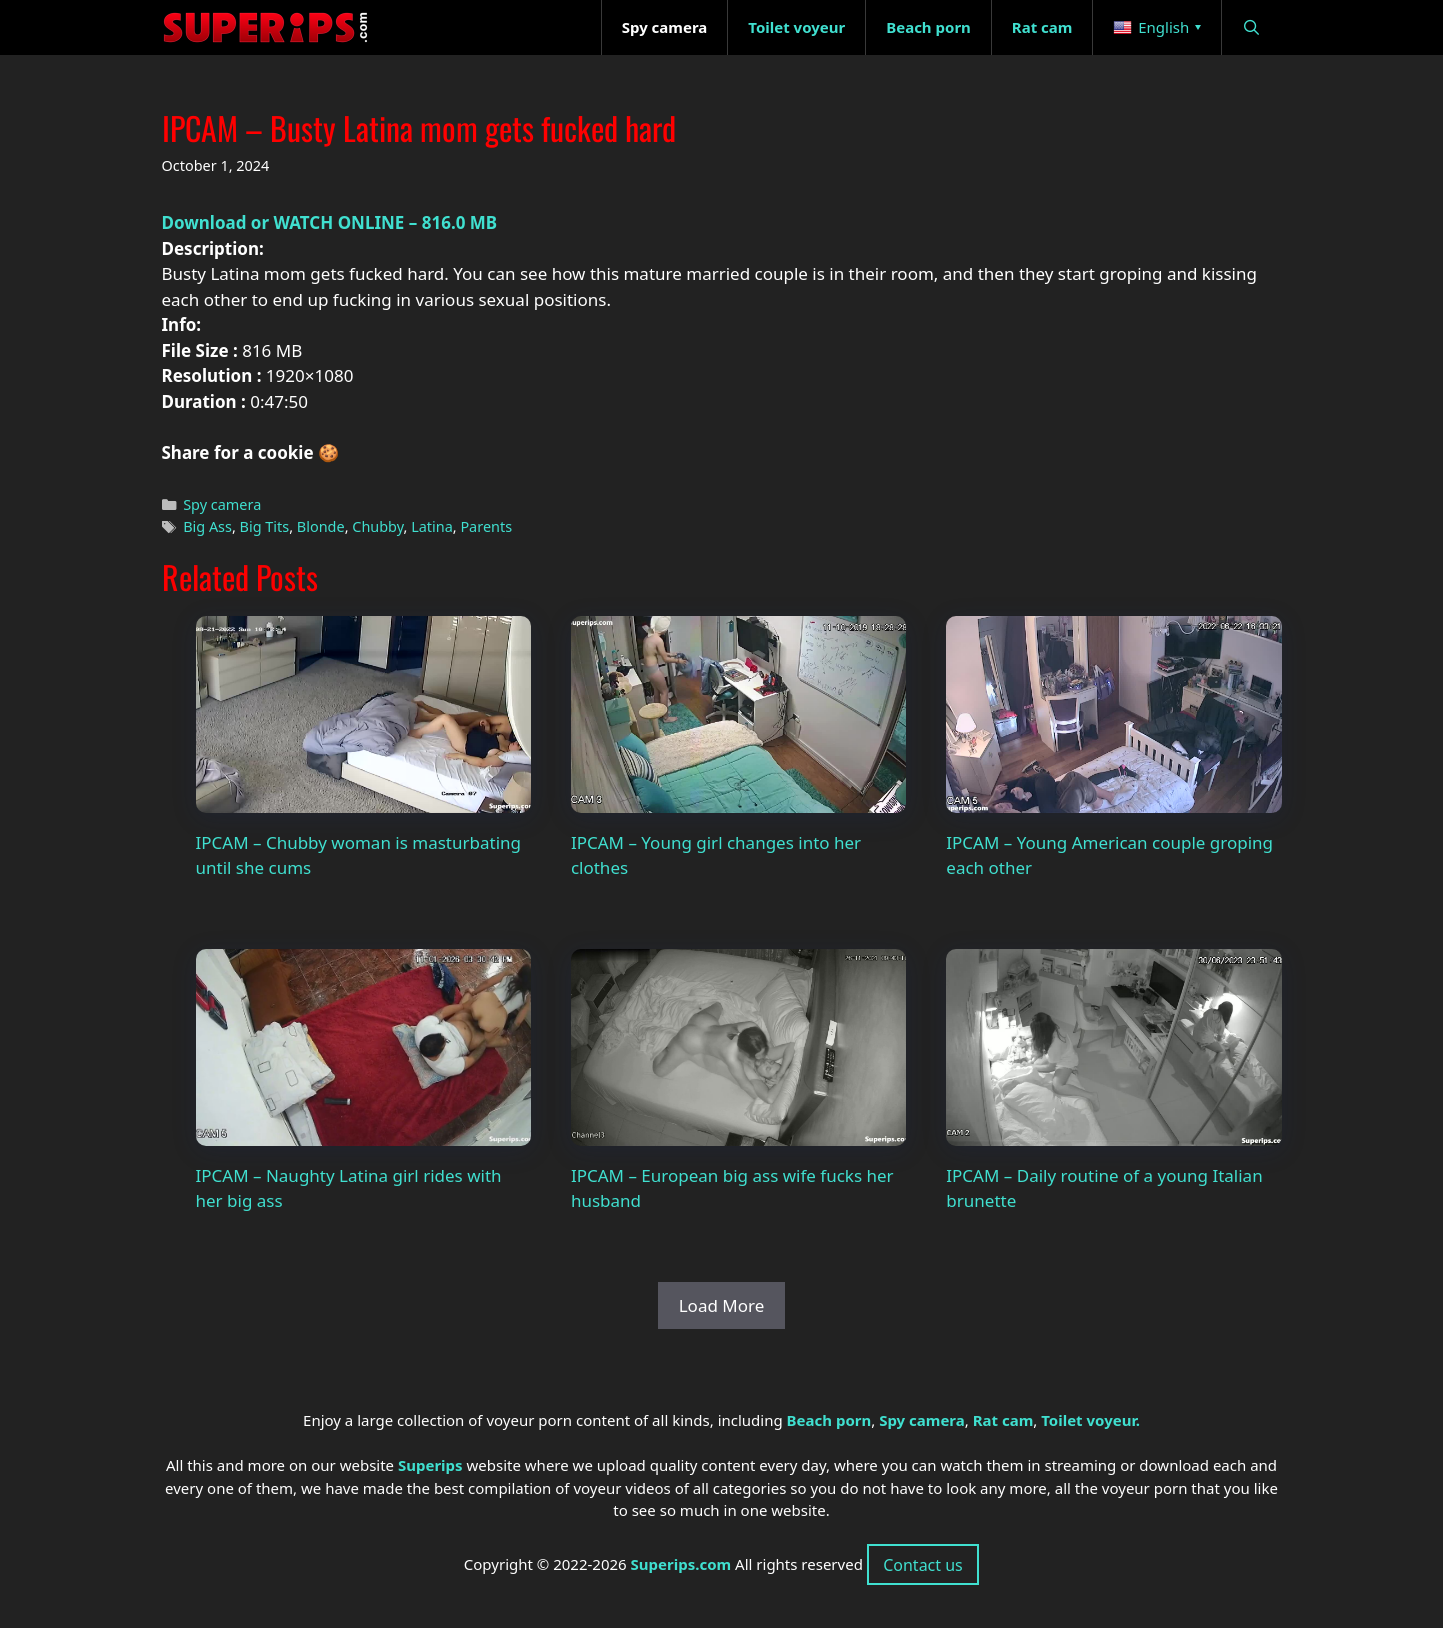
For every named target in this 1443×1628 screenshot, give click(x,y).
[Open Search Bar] (1251, 27)
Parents (486, 526)
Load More (722, 1305)
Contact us (923, 1565)
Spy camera (222, 504)
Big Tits (265, 526)
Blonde (321, 526)
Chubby (377, 526)
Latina (432, 526)
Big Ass (207, 526)
